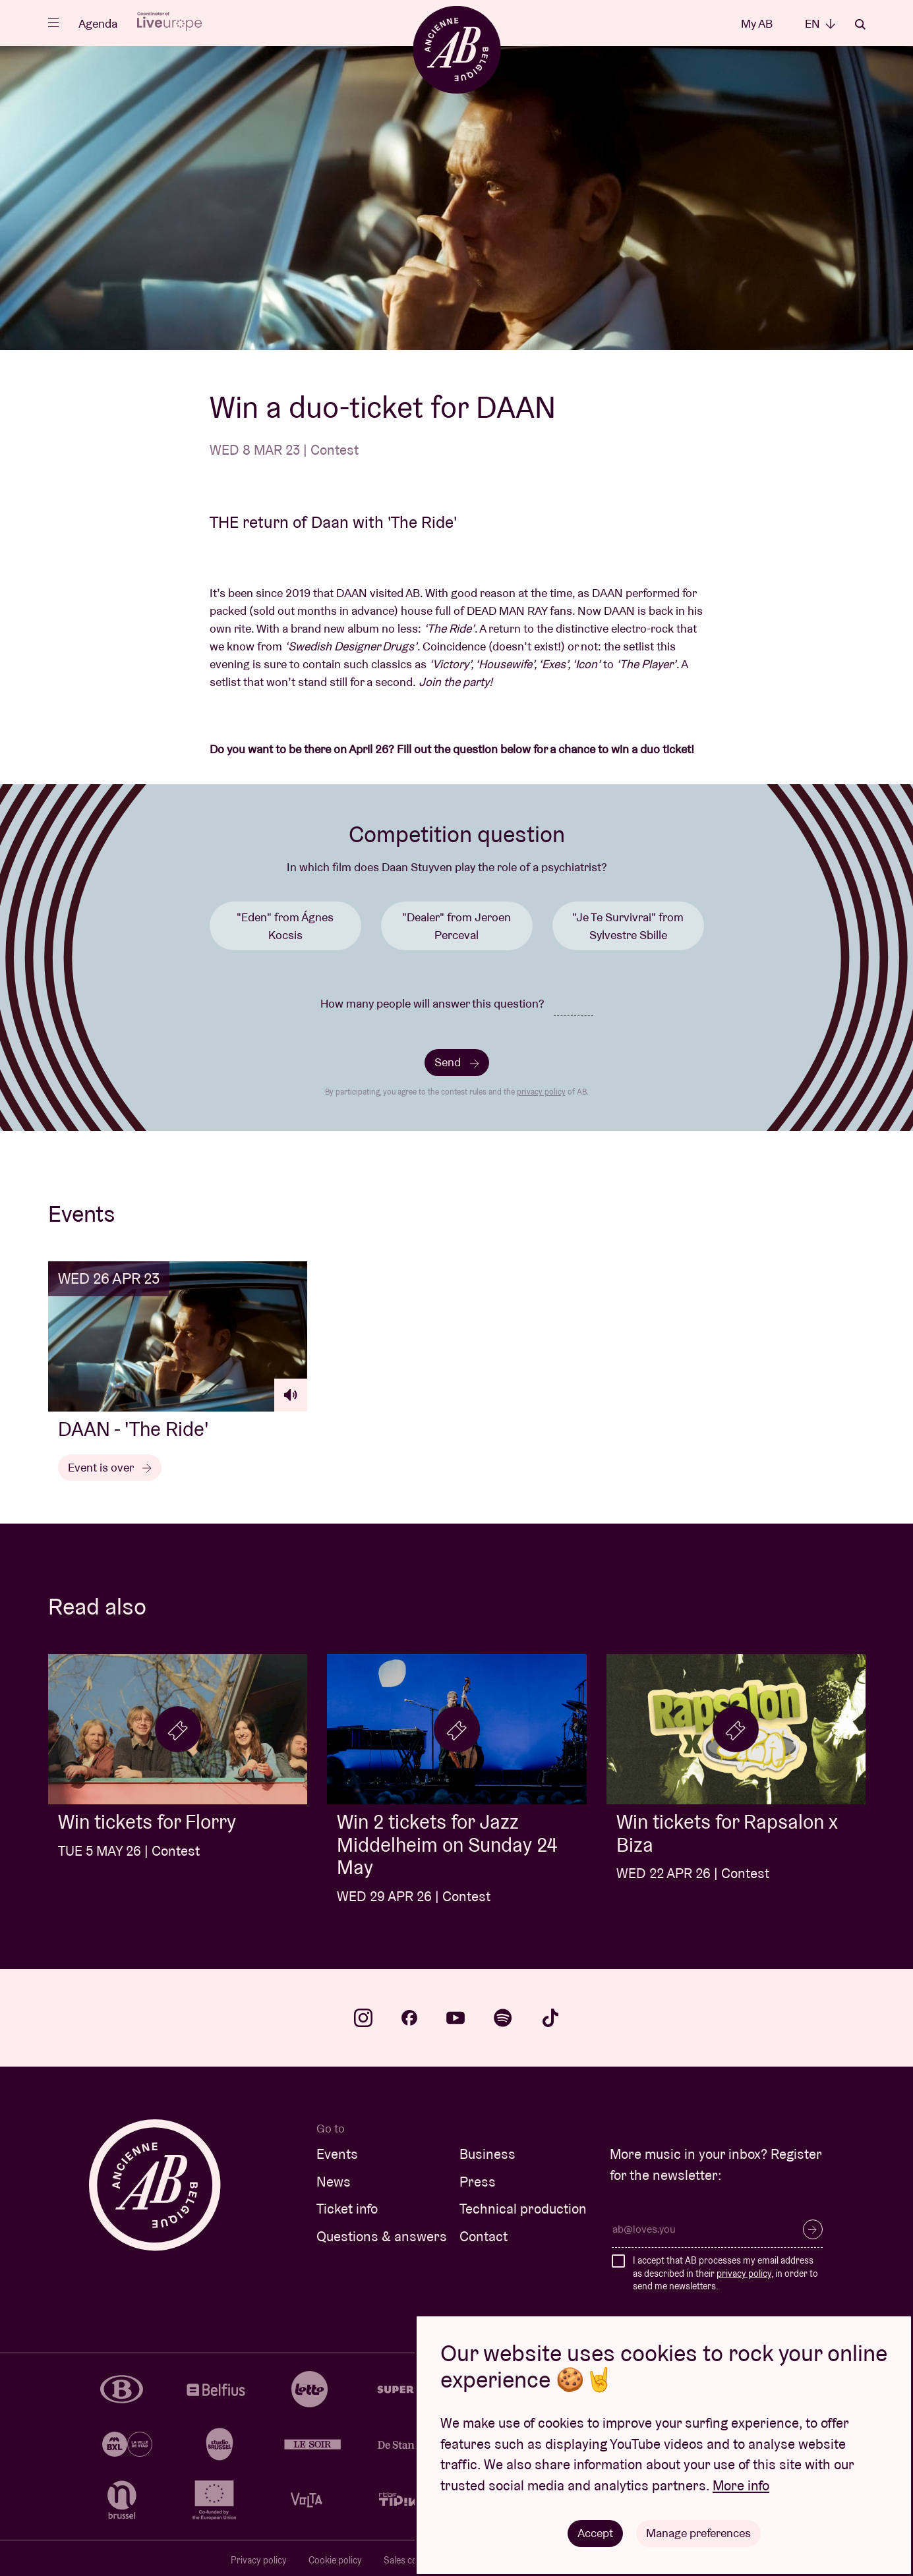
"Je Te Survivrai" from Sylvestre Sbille (628, 925)
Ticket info (347, 2209)
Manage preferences (698, 2532)
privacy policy (541, 1092)
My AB (757, 23)
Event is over (110, 1467)
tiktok (550, 2018)
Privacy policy (259, 2560)
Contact (483, 2236)
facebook (409, 2018)
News (333, 2181)
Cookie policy (335, 2560)
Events (337, 2154)
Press (477, 2181)
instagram (363, 2018)
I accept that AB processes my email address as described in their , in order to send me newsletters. (725, 2273)
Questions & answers (381, 2236)
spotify (503, 2018)
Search (860, 24)
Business (487, 2154)
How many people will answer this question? (432, 1003)
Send (456, 1062)
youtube (455, 2018)
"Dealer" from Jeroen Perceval (456, 925)
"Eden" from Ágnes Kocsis (285, 925)
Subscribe (813, 2229)
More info (741, 2485)
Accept (595, 2532)
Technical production (523, 2209)
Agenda (97, 23)
